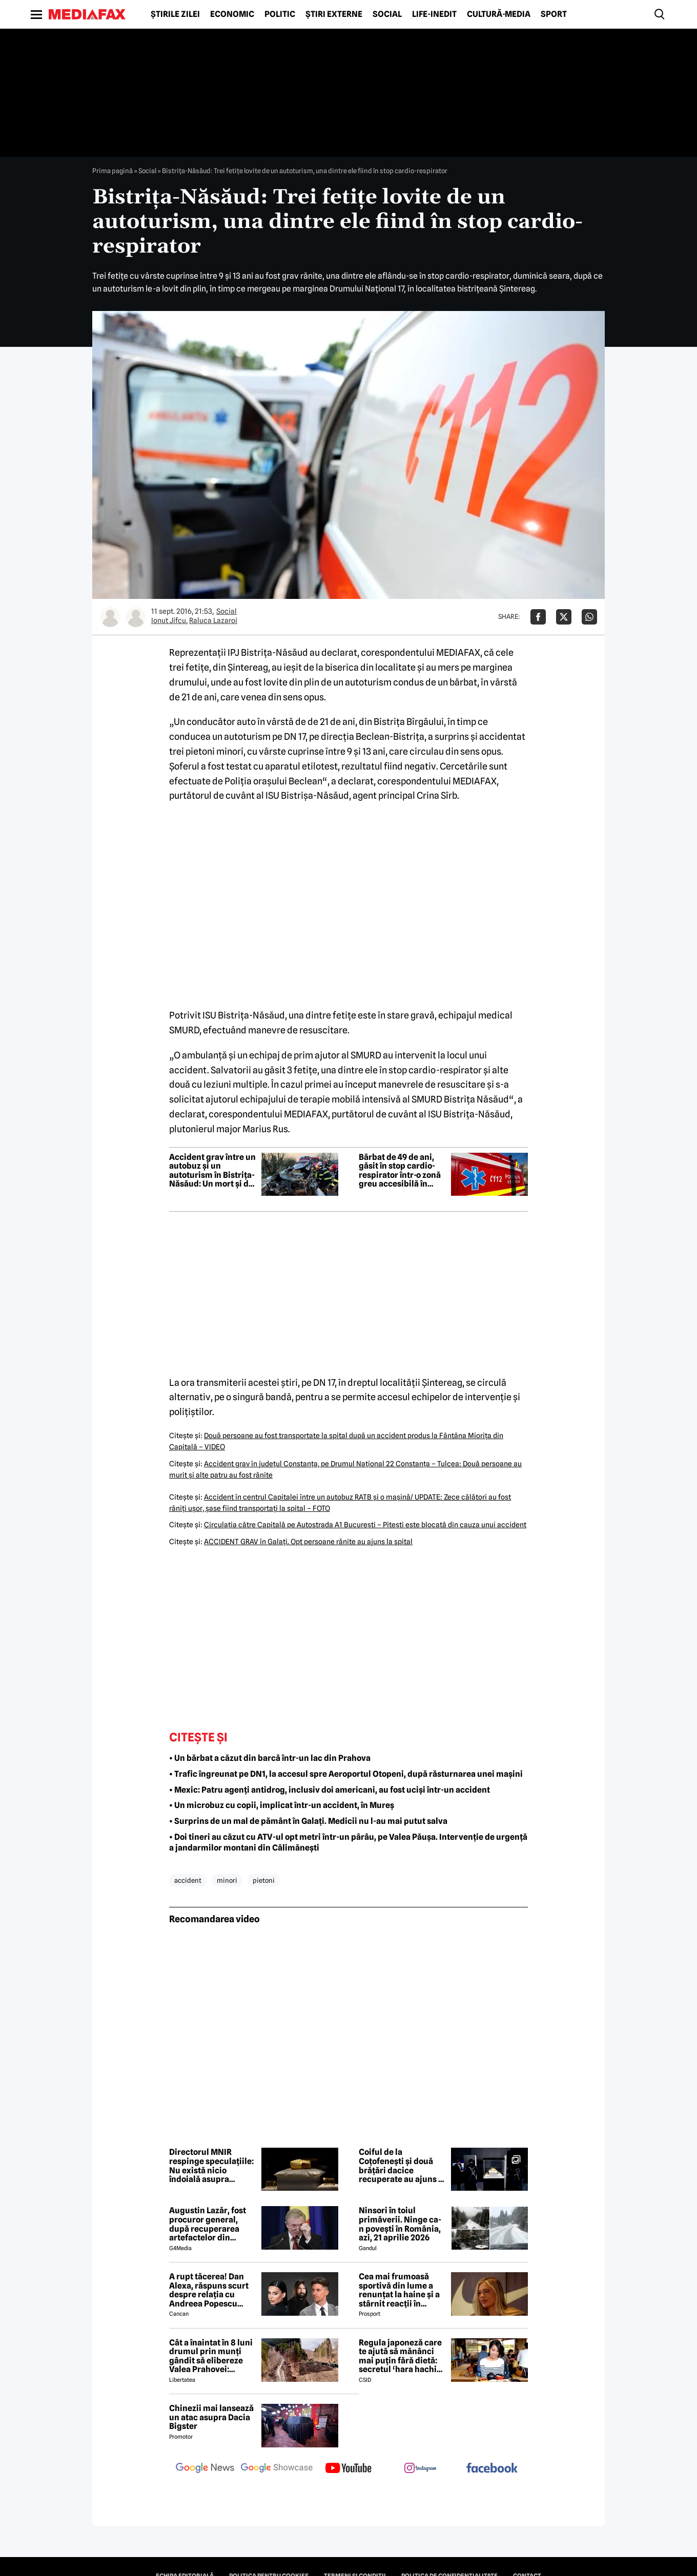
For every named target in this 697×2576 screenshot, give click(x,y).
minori (227, 1880)
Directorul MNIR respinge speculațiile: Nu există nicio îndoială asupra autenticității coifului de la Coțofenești (211, 2166)
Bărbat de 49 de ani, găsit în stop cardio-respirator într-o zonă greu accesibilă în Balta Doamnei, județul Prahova (400, 1171)
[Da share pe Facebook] (538, 617)
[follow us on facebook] (492, 2469)
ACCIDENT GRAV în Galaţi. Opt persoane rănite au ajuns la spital (308, 1542)
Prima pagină (112, 171)
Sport (554, 14)
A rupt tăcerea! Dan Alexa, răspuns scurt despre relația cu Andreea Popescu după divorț (209, 2290)
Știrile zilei (175, 14)
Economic (232, 14)
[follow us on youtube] (348, 2469)
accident (187, 1880)
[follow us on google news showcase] (277, 2469)
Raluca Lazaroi (213, 620)
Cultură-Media (498, 14)
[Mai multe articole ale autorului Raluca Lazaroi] (136, 617)
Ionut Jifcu (168, 620)
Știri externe (333, 14)
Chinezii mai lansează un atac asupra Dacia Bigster (211, 2417)
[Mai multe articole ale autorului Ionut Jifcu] (110, 617)
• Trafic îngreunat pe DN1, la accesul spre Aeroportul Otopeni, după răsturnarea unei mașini (346, 1774)
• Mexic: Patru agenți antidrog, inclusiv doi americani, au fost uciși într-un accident (329, 1790)
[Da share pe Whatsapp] (589, 617)
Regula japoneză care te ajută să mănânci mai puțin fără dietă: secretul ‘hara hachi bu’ (400, 2356)
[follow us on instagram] (420, 2469)
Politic (279, 14)
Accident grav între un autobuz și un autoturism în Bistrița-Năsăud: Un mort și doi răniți (212, 1171)
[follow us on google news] (205, 2469)
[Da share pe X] (563, 617)
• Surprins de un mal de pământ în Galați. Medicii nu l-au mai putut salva (308, 1821)
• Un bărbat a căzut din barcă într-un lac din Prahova (270, 1758)
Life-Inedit (434, 14)
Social (387, 14)
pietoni (264, 1880)
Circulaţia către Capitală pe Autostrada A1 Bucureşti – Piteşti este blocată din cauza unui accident (365, 1525)
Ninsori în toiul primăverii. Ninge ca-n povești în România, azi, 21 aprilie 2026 (400, 2224)
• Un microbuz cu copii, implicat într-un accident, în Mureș (281, 1805)
